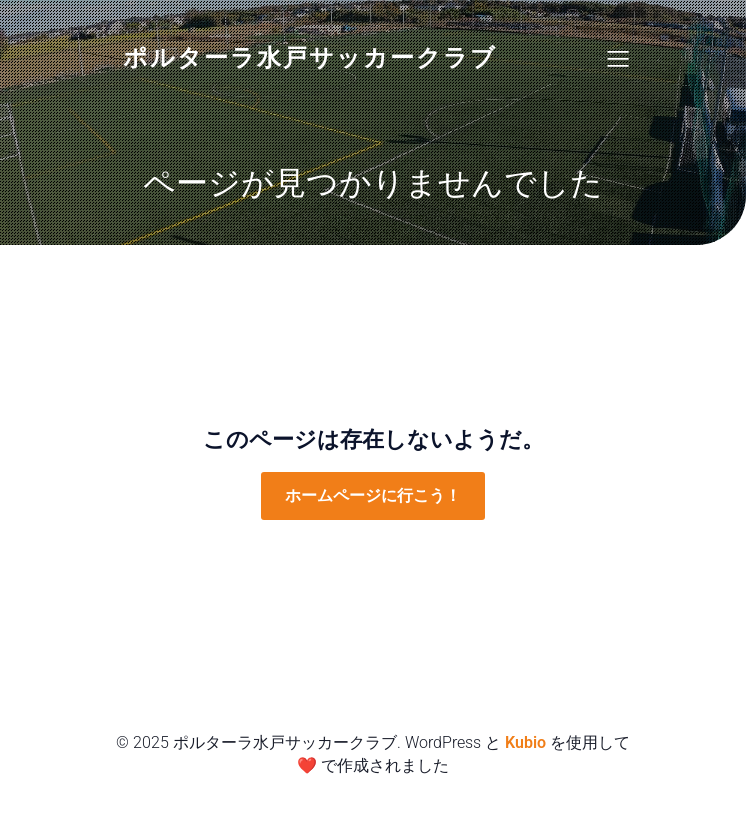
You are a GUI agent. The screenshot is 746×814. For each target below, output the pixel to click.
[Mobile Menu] (618, 58)
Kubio (525, 742)
